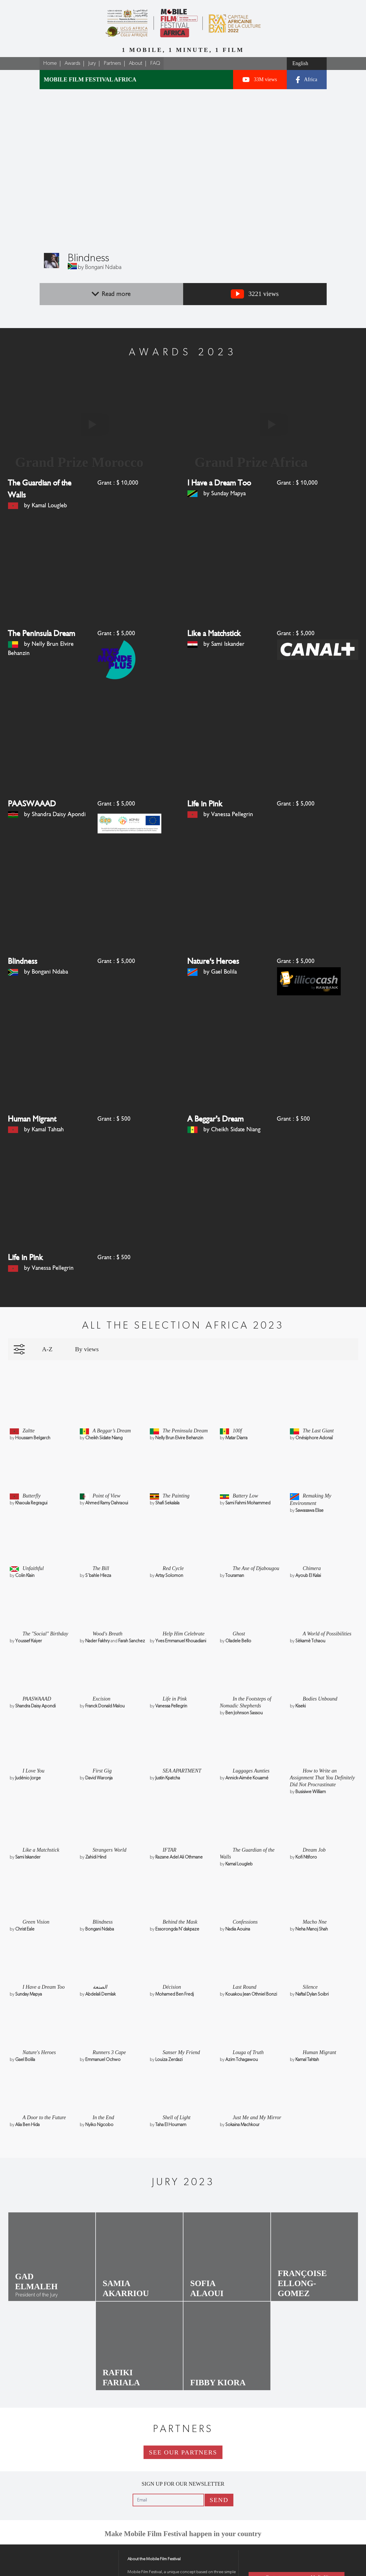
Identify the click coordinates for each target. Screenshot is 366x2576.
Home (50, 63)
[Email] (169, 2476)
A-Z (47, 1328)
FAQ (155, 63)
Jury (92, 63)
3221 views (254, 294)
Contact (274, 2554)
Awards (72, 63)
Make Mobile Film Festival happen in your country (182, 2511)
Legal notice (137, 2571)
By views (87, 1328)
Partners (112, 63)
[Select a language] (307, 63)
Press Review (274, 2566)
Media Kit (328, 2554)
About (135, 63)
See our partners (183, 2429)
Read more (111, 294)
